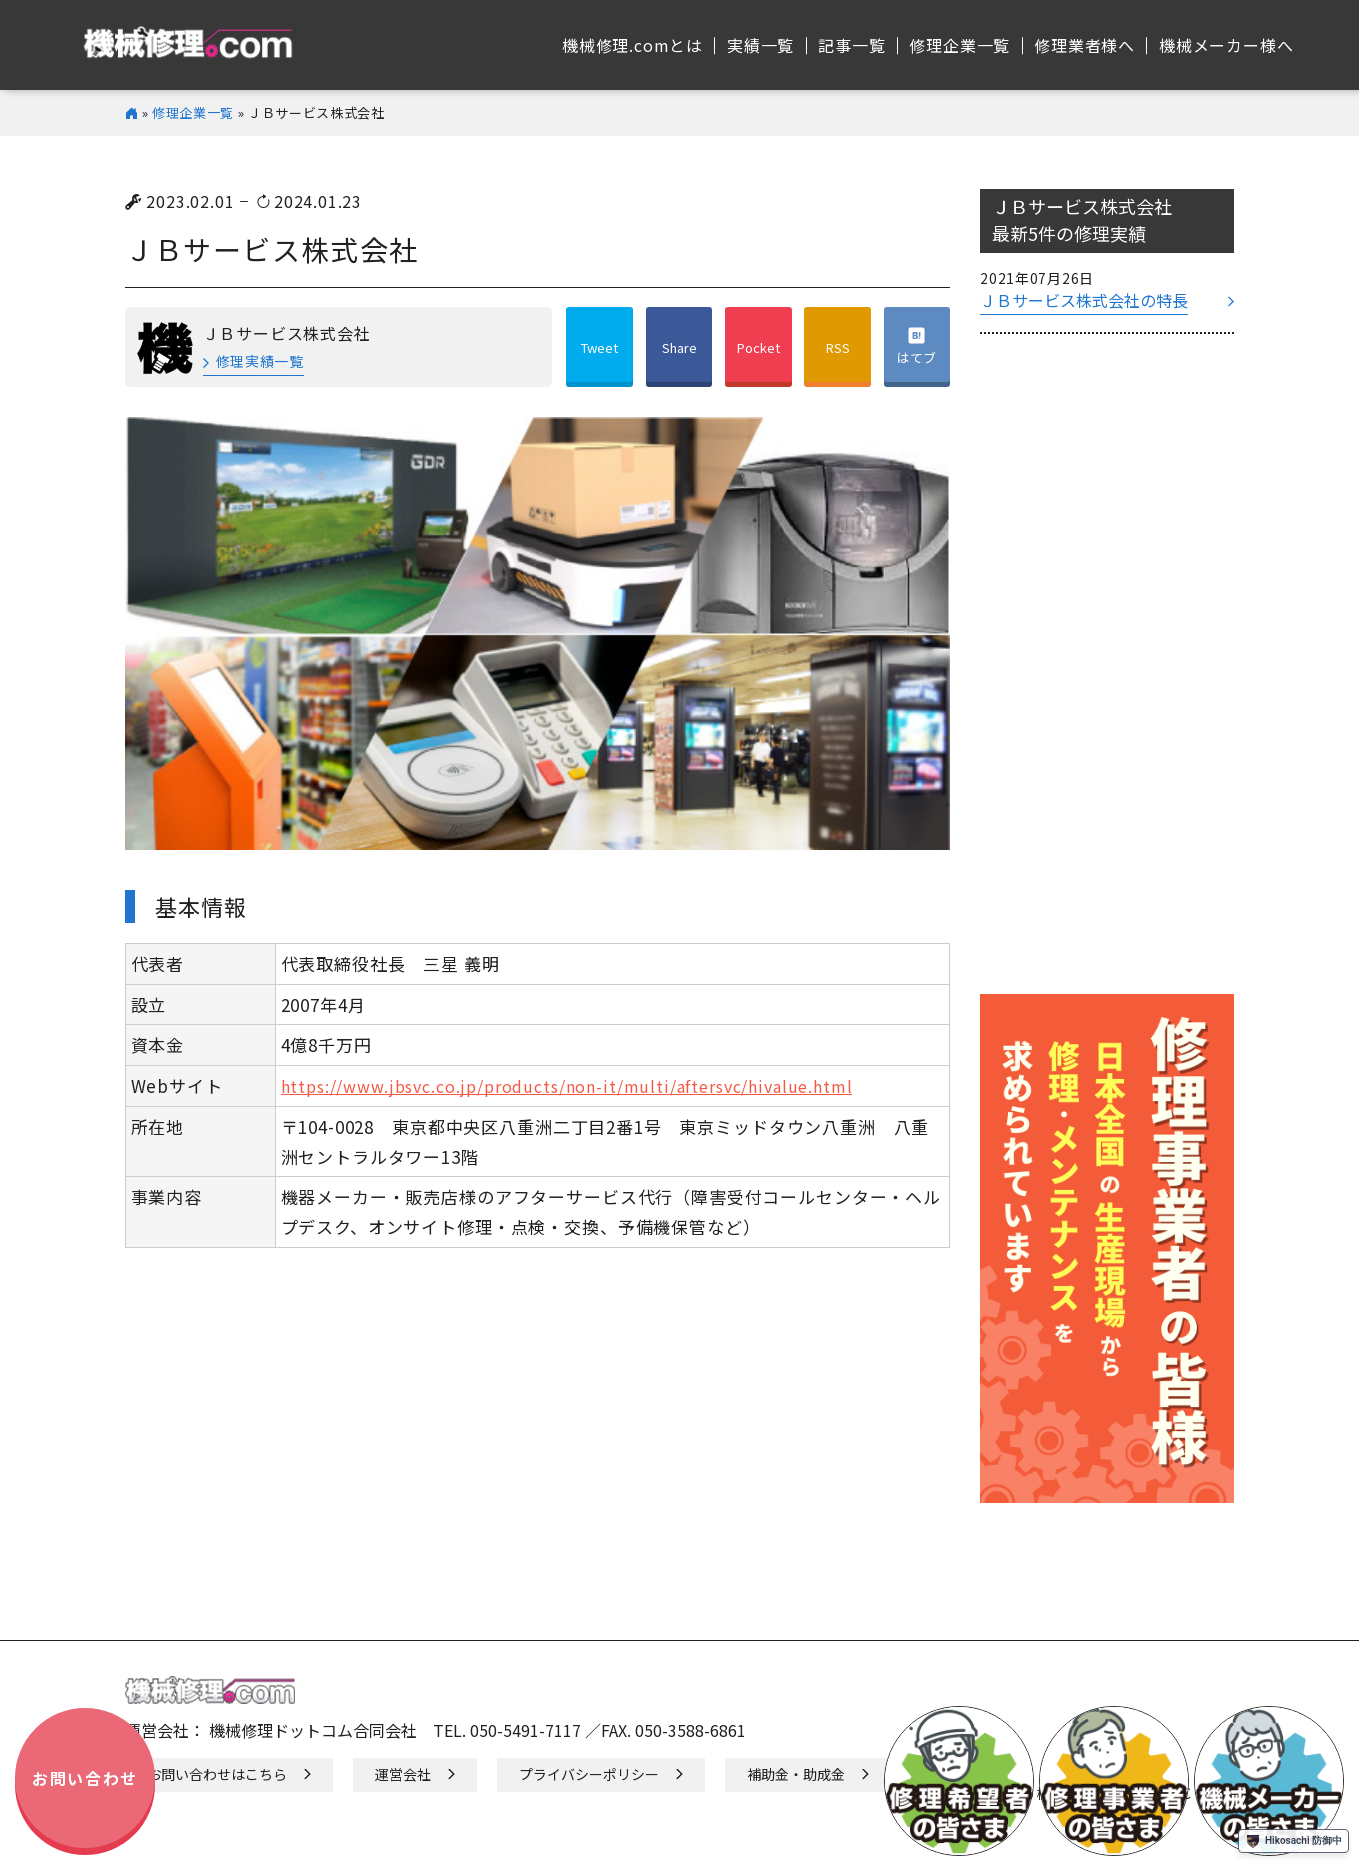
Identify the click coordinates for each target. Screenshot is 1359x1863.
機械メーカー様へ (1226, 45)
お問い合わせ (85, 1778)
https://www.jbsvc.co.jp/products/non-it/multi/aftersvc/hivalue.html (567, 1086)
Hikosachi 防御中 (1293, 1841)
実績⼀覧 (760, 45)
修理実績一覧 (260, 361)
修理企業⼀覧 (959, 45)
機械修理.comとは (632, 45)
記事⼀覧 (851, 45)
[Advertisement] (1107, 674)
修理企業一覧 (193, 112)
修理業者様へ (1084, 45)
